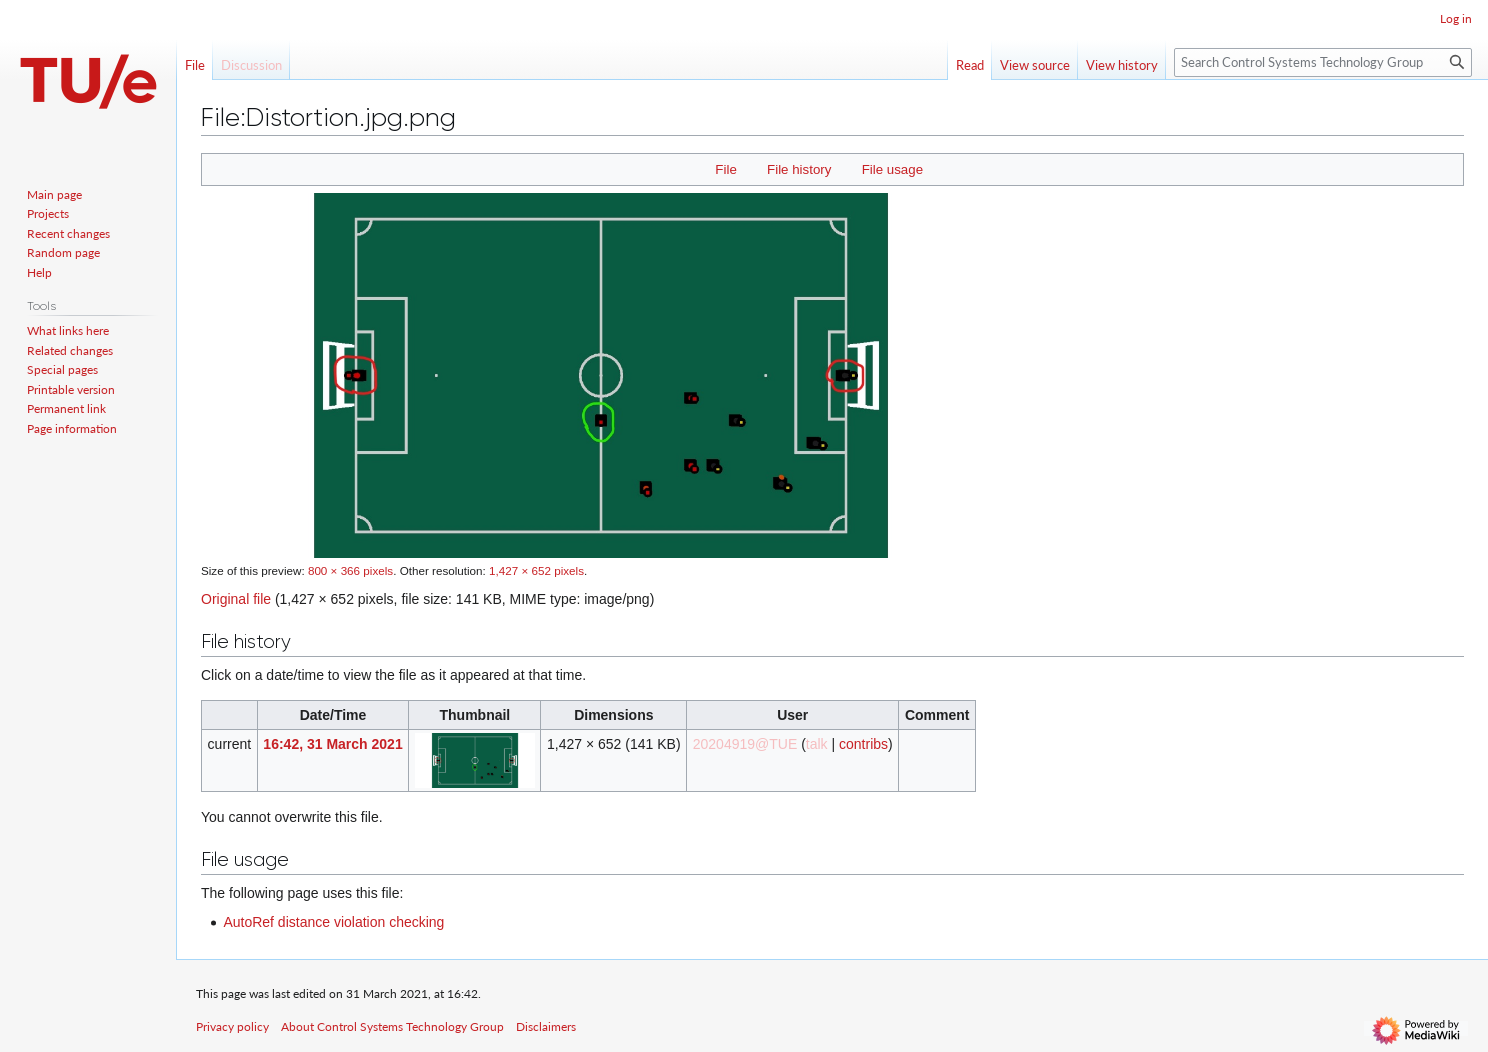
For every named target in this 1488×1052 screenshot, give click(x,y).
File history (799, 169)
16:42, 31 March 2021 (332, 744)
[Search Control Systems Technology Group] (1323, 62)
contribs (863, 744)
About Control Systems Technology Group (392, 1026)
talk (817, 744)
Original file (236, 599)
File (725, 169)
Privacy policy (232, 1026)
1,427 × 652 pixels (536, 570)
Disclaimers (546, 1026)
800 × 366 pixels (350, 570)
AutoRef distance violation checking (333, 922)
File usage (892, 169)
